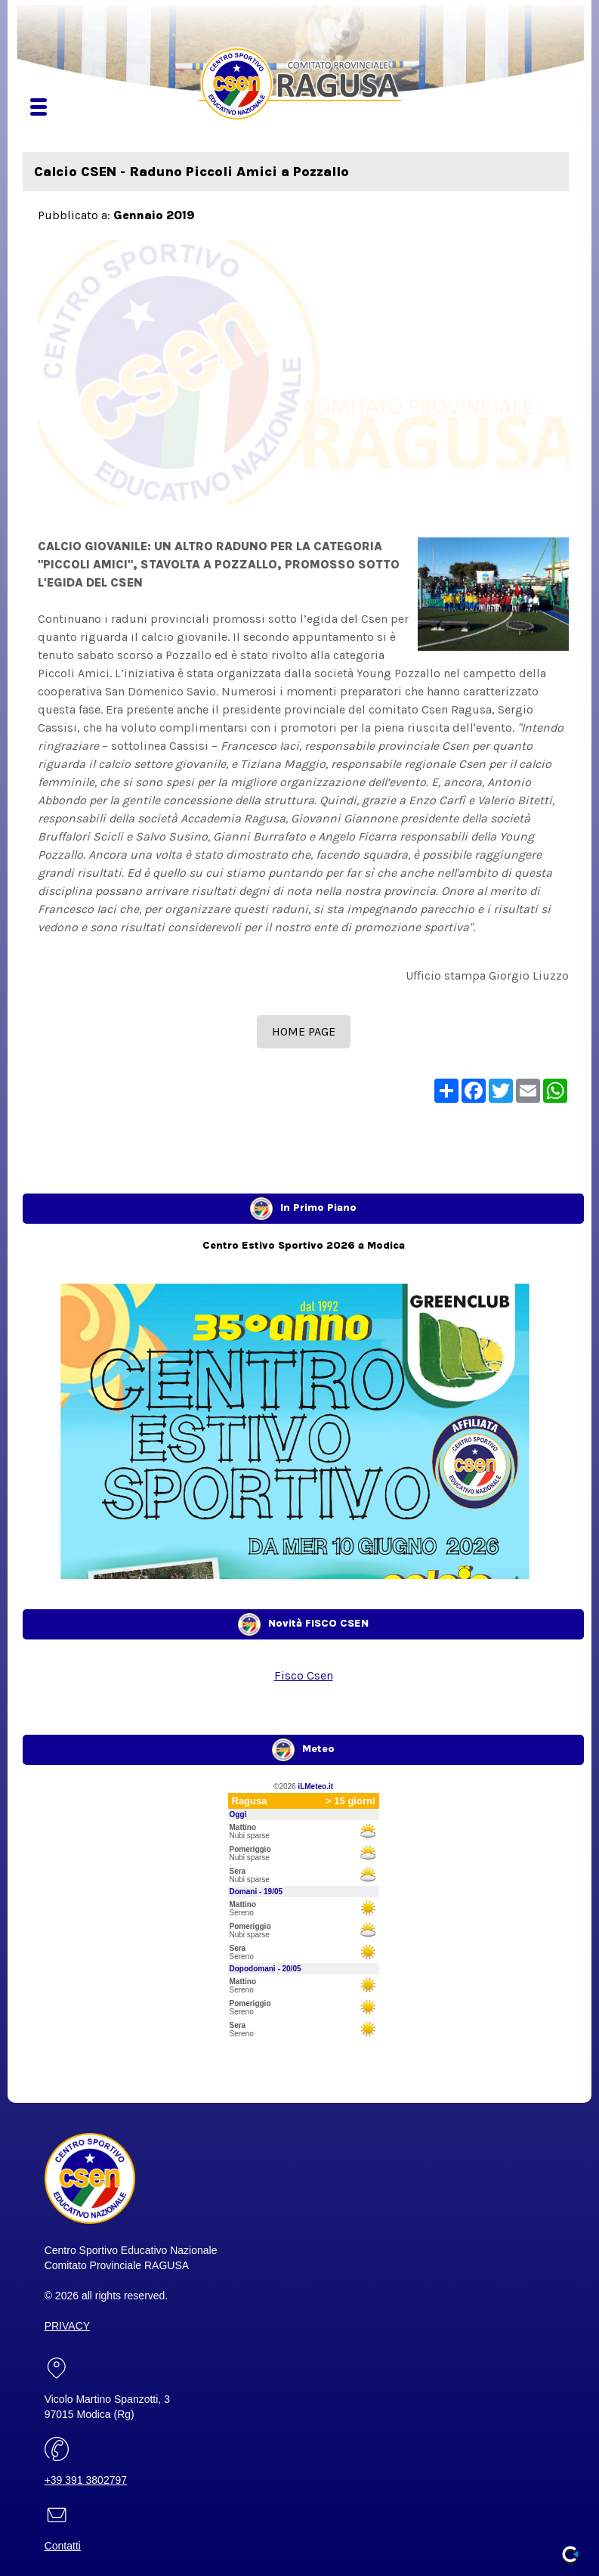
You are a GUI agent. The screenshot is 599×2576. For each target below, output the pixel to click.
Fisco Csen (303, 1675)
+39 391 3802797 (86, 2480)
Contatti (63, 2546)
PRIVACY (67, 2326)
